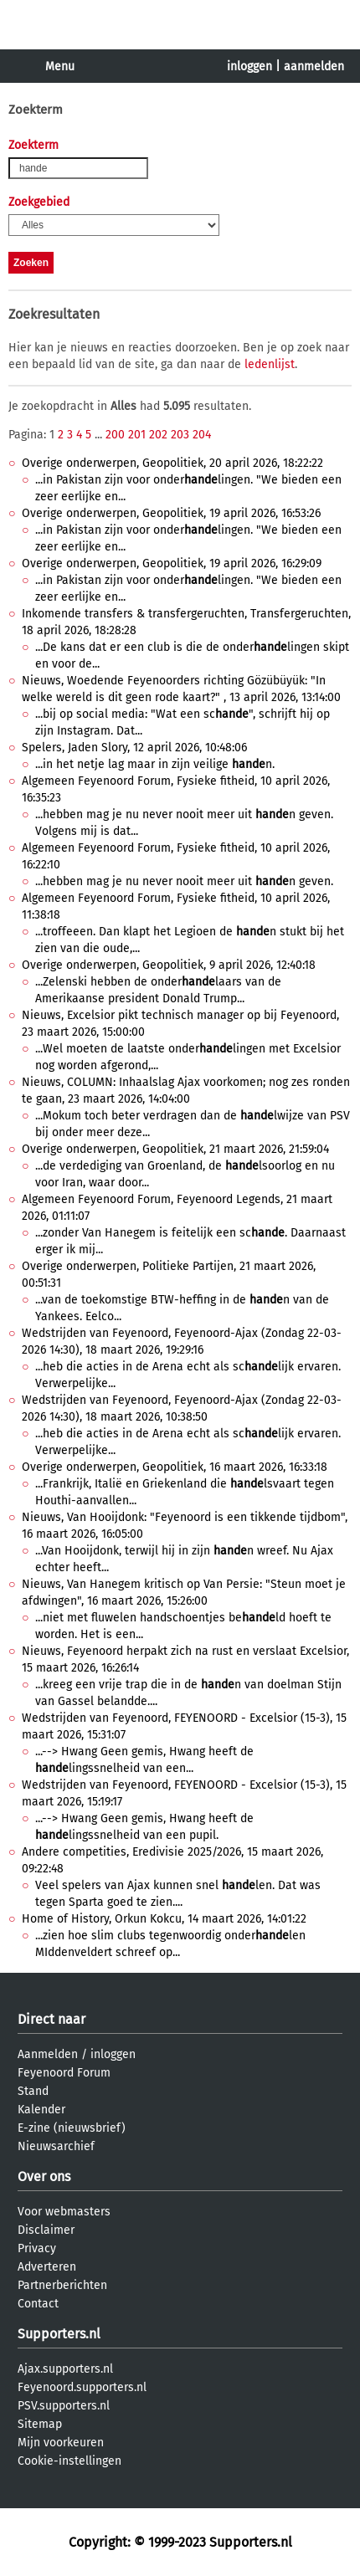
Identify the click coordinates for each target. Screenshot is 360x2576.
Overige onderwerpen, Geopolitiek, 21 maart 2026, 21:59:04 (175, 1149)
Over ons (44, 2176)
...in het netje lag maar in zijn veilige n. (155, 764)
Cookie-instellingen (69, 2461)
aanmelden (314, 66)
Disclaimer (46, 2230)
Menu (60, 66)
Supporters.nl (59, 2334)
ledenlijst (269, 364)
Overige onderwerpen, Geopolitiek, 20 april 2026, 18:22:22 (172, 463)
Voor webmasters (64, 2212)
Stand (33, 2091)
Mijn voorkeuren (61, 2442)
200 (115, 435)
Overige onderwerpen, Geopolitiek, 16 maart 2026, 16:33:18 (174, 1467)
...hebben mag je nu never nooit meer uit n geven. (184, 881)
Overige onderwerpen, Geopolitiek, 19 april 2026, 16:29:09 (171, 563)
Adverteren (47, 2267)
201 (137, 435)
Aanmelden (48, 2054)
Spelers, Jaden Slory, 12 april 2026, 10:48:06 (134, 747)
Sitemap (40, 2424)
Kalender (41, 2109)
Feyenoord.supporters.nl (82, 2387)
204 (202, 435)
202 (158, 435)
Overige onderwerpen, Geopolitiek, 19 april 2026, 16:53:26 (171, 513)
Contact (38, 2304)
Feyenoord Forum (64, 2073)
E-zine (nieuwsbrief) (72, 2128)
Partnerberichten (62, 2285)
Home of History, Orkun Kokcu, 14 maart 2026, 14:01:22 (164, 1919)
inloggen (249, 66)
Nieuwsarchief (56, 2146)
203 (180, 435)
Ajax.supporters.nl (65, 2369)
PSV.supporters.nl (64, 2406)
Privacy (37, 2248)
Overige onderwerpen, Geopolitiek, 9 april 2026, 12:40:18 (169, 965)
